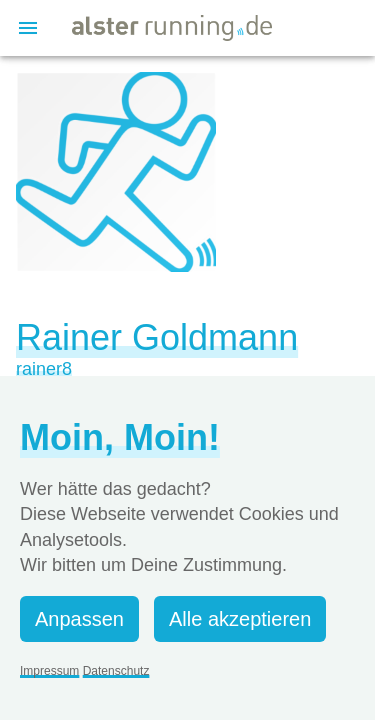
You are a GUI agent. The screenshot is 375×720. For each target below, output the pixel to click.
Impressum (49, 671)
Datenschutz (116, 671)
